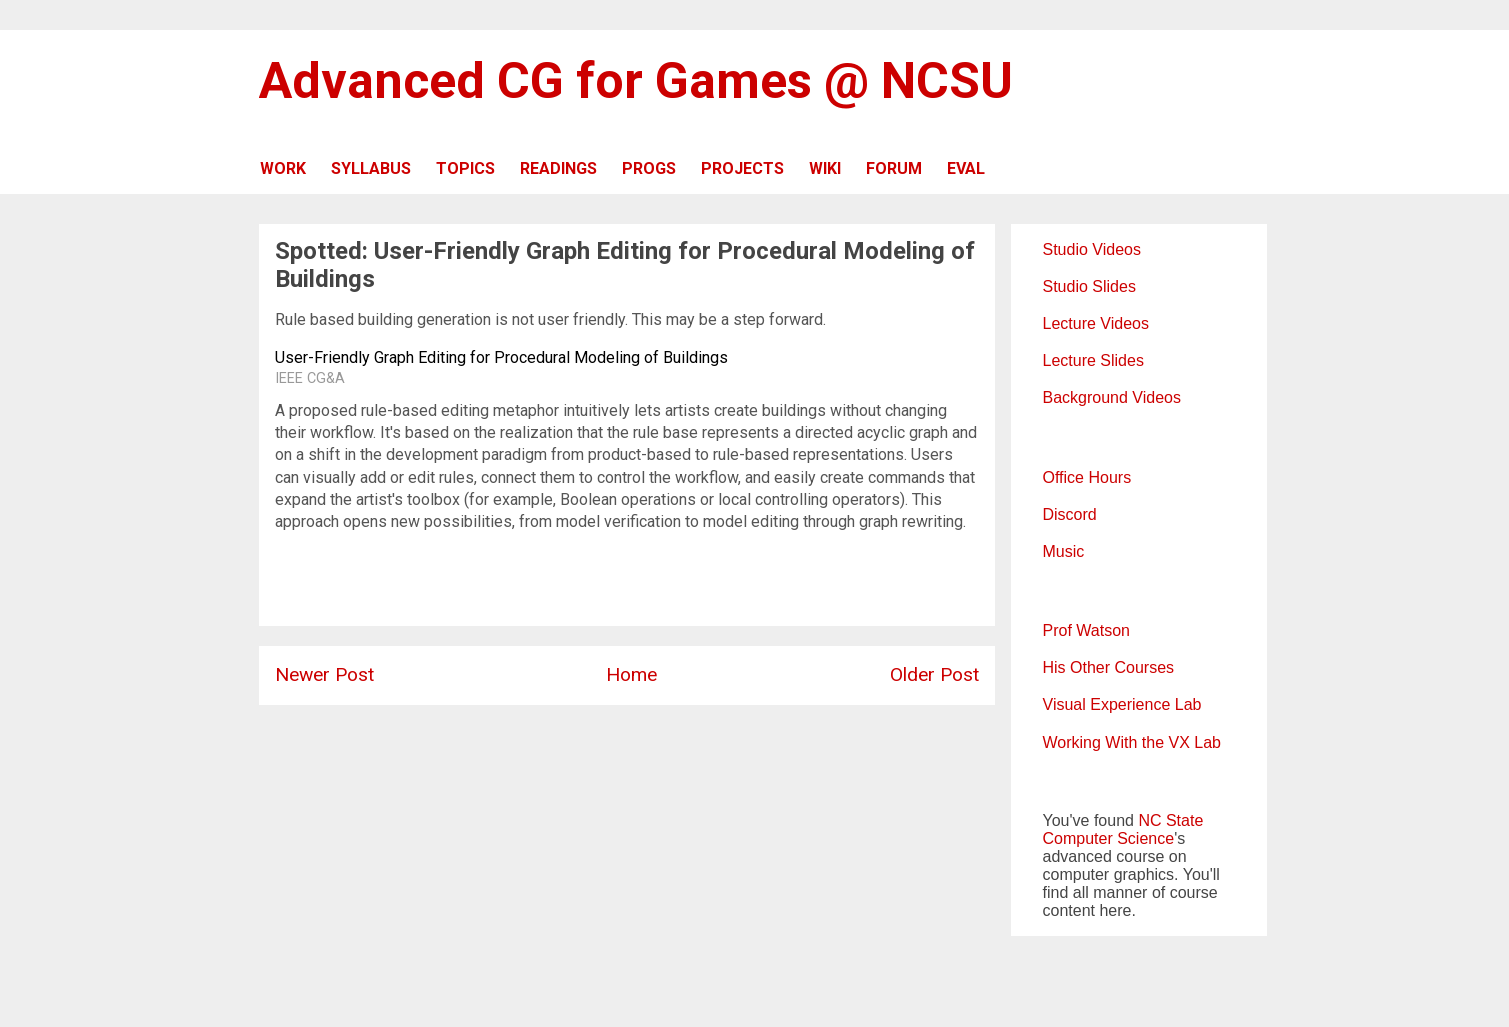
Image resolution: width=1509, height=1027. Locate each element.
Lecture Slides (1093, 360)
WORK (283, 168)
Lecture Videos (1096, 323)
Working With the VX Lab (1132, 742)
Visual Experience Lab (1122, 704)
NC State (1170, 820)
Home (631, 674)
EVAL (966, 168)
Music (1064, 551)
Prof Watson (1086, 630)
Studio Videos (1092, 249)
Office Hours (1087, 477)
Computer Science (1109, 838)
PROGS (649, 168)
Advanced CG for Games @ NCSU (636, 81)
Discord (1070, 514)
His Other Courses (1109, 667)
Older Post (934, 674)
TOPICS (465, 168)
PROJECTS (742, 168)
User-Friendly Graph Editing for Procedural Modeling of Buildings (501, 357)
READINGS (558, 168)
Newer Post (324, 674)
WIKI (825, 168)
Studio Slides (1089, 286)
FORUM (894, 168)
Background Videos (1112, 397)
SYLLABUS (371, 168)
